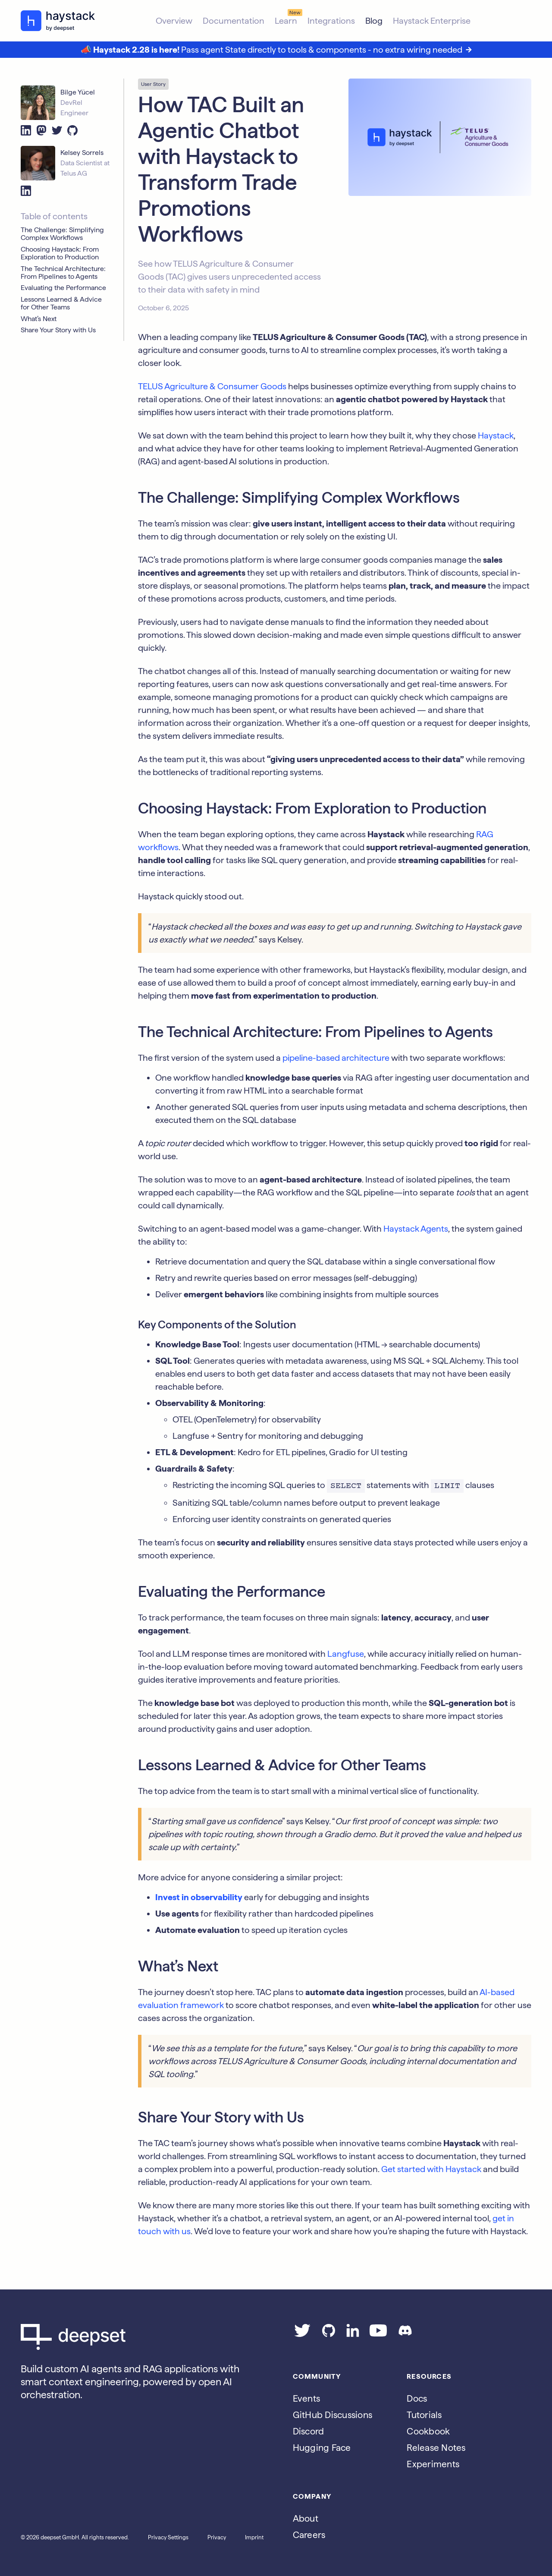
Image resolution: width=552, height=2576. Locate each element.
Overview (174, 21)
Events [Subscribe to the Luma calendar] (306, 2398)
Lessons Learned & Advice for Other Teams (61, 303)
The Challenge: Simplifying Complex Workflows (62, 234)
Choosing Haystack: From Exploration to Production (60, 253)
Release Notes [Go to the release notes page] (436, 2447)
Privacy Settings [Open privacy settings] (168, 2537)
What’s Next (38, 319)
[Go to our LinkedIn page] (353, 2334)
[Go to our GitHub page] (328, 2334)
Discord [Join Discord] (308, 2431)
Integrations (331, 21)
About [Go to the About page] (305, 2518)
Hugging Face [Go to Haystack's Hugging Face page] (322, 2447)
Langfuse (345, 1654)
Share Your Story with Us (58, 330)
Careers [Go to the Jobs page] (309, 2534)
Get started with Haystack (431, 2169)
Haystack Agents (415, 1228)
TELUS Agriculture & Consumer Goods (212, 386)
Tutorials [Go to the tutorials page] (424, 2414)
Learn (286, 21)
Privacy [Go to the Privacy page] (216, 2537)
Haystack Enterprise (431, 21)
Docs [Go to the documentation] (417, 2398)
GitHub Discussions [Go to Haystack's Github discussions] (333, 2414)
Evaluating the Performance (63, 288)
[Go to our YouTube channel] (378, 2334)
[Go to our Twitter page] (302, 2334)
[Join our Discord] (405, 2334)
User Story (153, 84)
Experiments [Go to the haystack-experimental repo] (433, 2464)
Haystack (496, 435)
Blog (374, 21)
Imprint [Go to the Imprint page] (254, 2537)
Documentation (233, 21)
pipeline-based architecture (335, 1058)
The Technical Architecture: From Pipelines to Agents (63, 273)
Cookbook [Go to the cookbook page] (428, 2431)
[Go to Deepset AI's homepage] (143, 2337)
